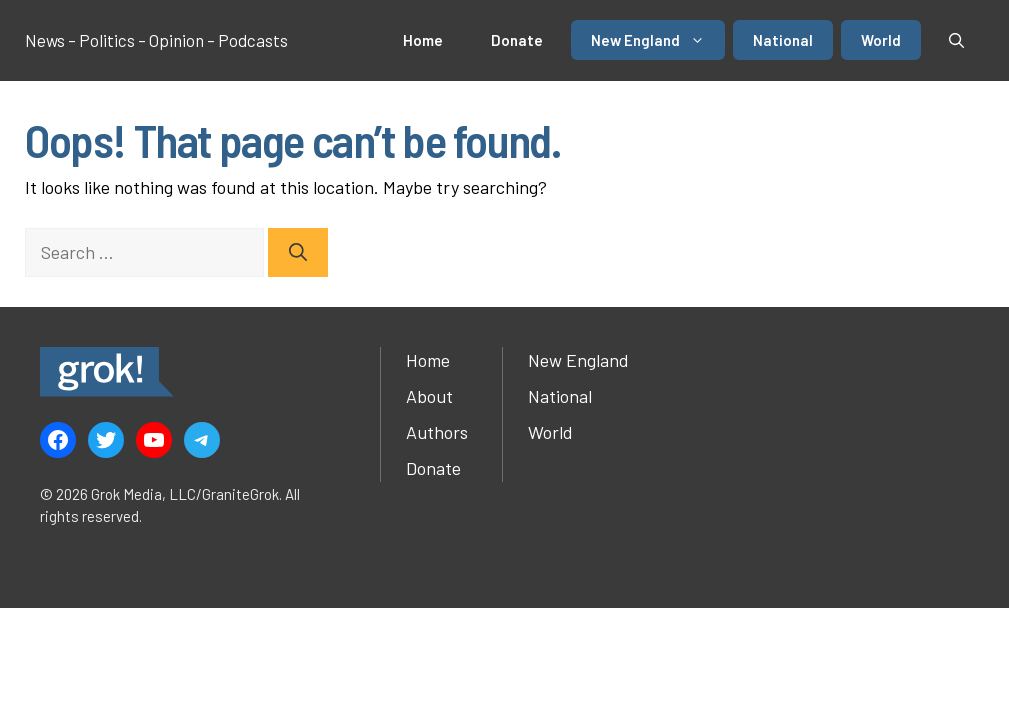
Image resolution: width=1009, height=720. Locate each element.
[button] (956, 40)
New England (658, 40)
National (783, 40)
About (429, 396)
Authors (437, 432)
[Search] (298, 252)
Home (423, 40)
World (881, 40)
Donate (517, 40)
